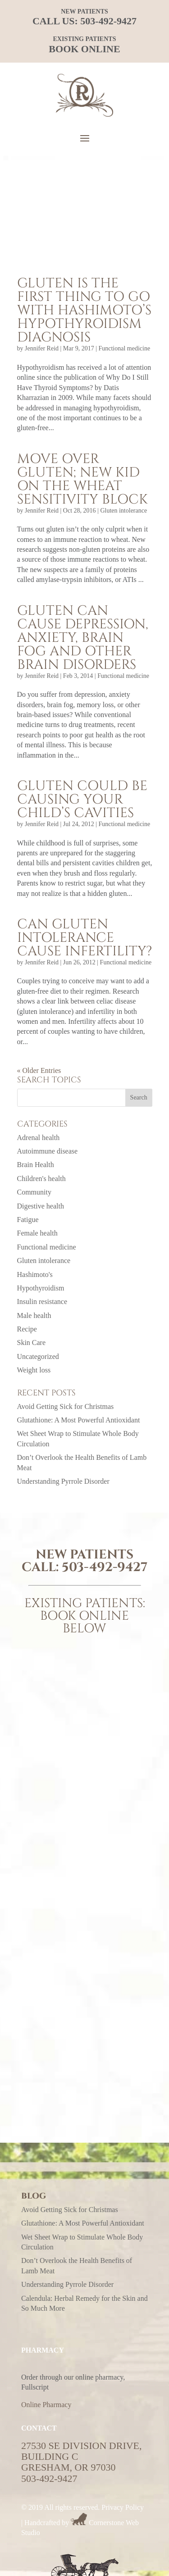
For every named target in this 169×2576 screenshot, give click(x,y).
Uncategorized (38, 1356)
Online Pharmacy (46, 2404)
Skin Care (31, 1342)
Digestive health (40, 1206)
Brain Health (35, 1164)
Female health (37, 1233)
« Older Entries (39, 1070)
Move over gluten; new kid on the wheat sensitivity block (82, 479)
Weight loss (34, 1370)
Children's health (41, 1178)
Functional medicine (124, 348)
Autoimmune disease (47, 1151)
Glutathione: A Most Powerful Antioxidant (78, 1420)
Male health (34, 1315)
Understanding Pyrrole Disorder (63, 1481)
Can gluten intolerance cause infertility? (84, 937)
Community (34, 1192)
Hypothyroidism (40, 1288)
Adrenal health (38, 1137)
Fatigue (28, 1219)
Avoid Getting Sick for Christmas (65, 1406)
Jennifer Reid (42, 348)
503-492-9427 (108, 21)
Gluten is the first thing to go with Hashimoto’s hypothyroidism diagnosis (84, 310)
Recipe (27, 1329)
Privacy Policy (122, 2507)
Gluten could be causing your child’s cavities (82, 799)
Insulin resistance (42, 1301)
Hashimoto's (35, 1274)
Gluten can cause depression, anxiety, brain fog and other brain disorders (82, 638)
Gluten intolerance (123, 510)
